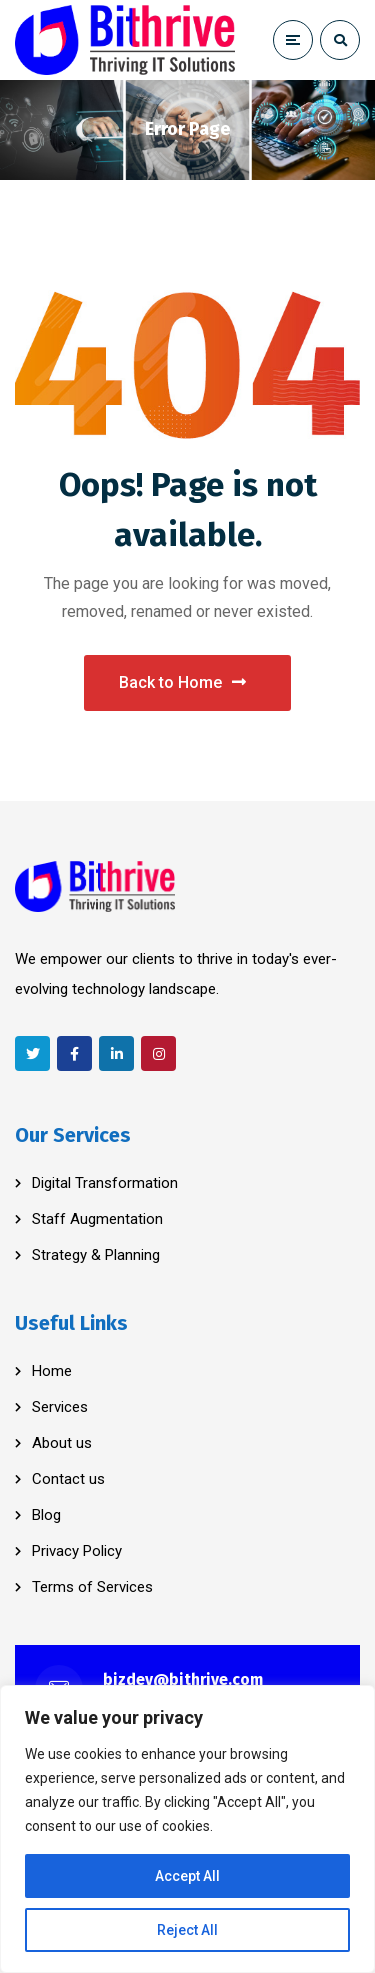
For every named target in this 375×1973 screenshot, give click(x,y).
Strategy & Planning (96, 1255)
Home (52, 1371)
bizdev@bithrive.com (183, 1679)
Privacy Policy (77, 1551)
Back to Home (182, 682)
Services (60, 1407)
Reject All (187, 1930)
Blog (46, 1515)
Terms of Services (92, 1587)
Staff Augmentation (97, 1219)
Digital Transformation (105, 1183)
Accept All (187, 1876)
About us (62, 1443)
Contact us (68, 1479)
